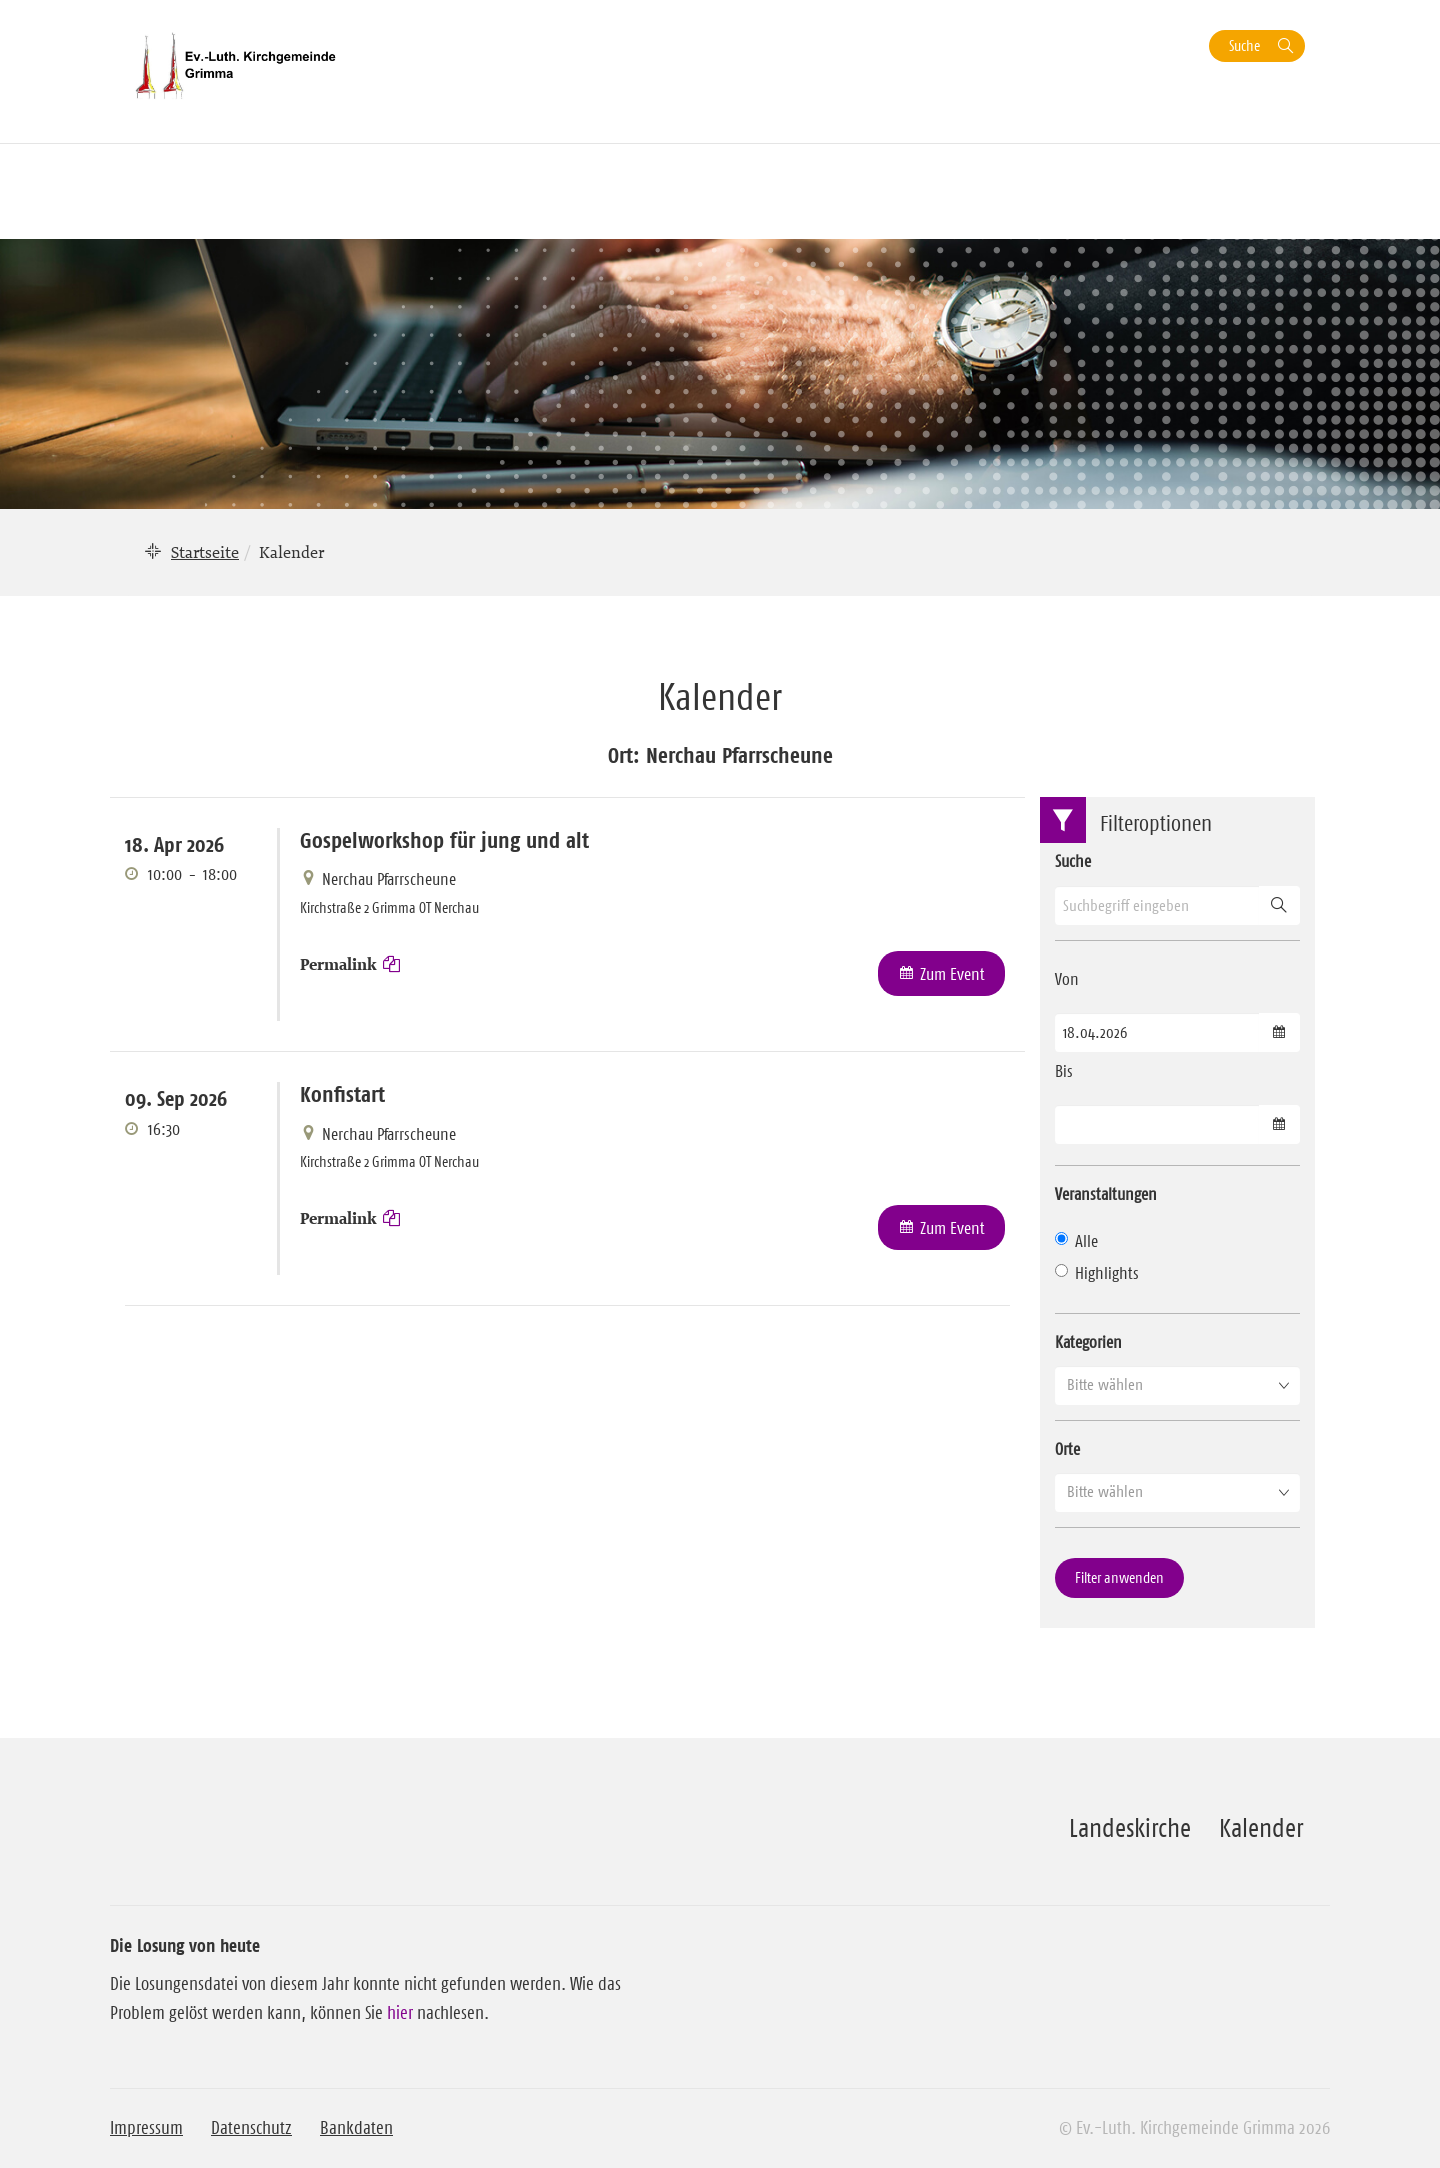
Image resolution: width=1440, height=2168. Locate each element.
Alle (1076, 1241)
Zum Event (952, 974)
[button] (1177, 1385)
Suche (1244, 45)
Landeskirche (1130, 1828)
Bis (1064, 1071)
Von (1067, 979)
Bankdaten (356, 2128)
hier (400, 2013)
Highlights (1097, 1273)
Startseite (205, 552)
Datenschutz (251, 2128)
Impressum (146, 2128)
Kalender (1261, 1828)
